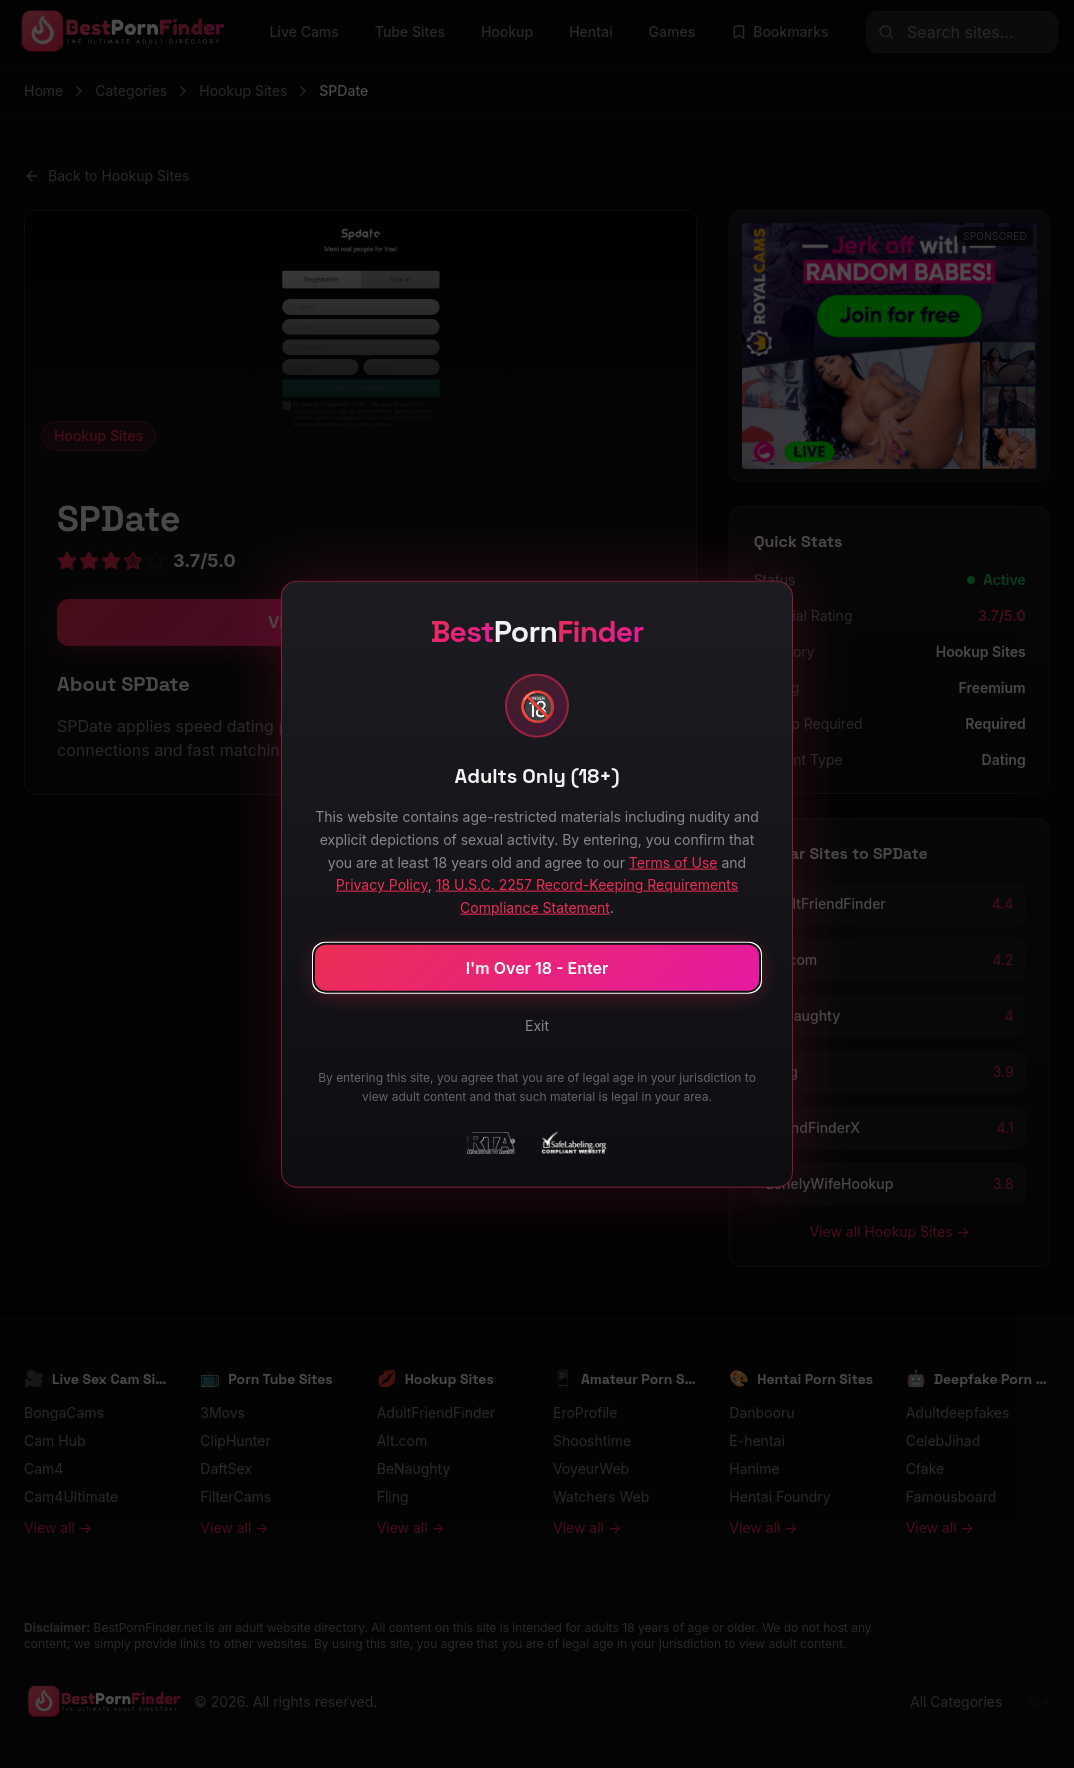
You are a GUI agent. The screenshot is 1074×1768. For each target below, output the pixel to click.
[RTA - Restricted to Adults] (491, 1142)
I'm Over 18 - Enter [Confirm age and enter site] (537, 967)
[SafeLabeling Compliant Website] (572, 1142)
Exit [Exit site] (537, 1024)
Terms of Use (673, 861)
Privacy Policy (382, 884)
